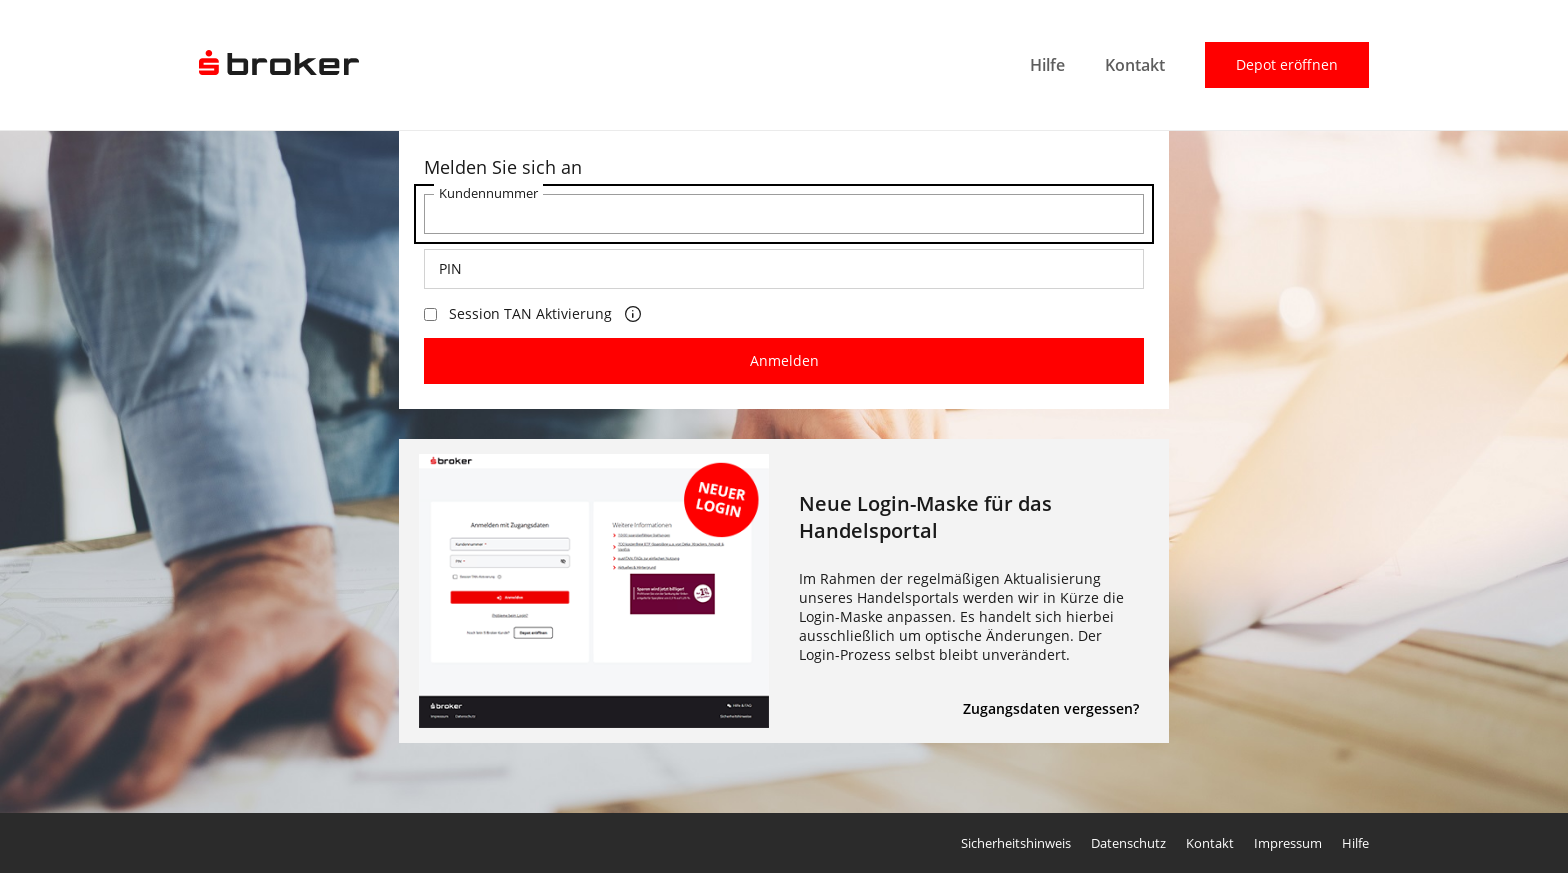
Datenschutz (1128, 843)
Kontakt (1210, 843)
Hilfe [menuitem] (1047, 65)
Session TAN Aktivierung (518, 313)
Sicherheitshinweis (1016, 843)
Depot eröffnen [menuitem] (1287, 64)
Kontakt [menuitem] (1135, 65)
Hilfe (1355, 843)
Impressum (1288, 843)
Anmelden (784, 360)
